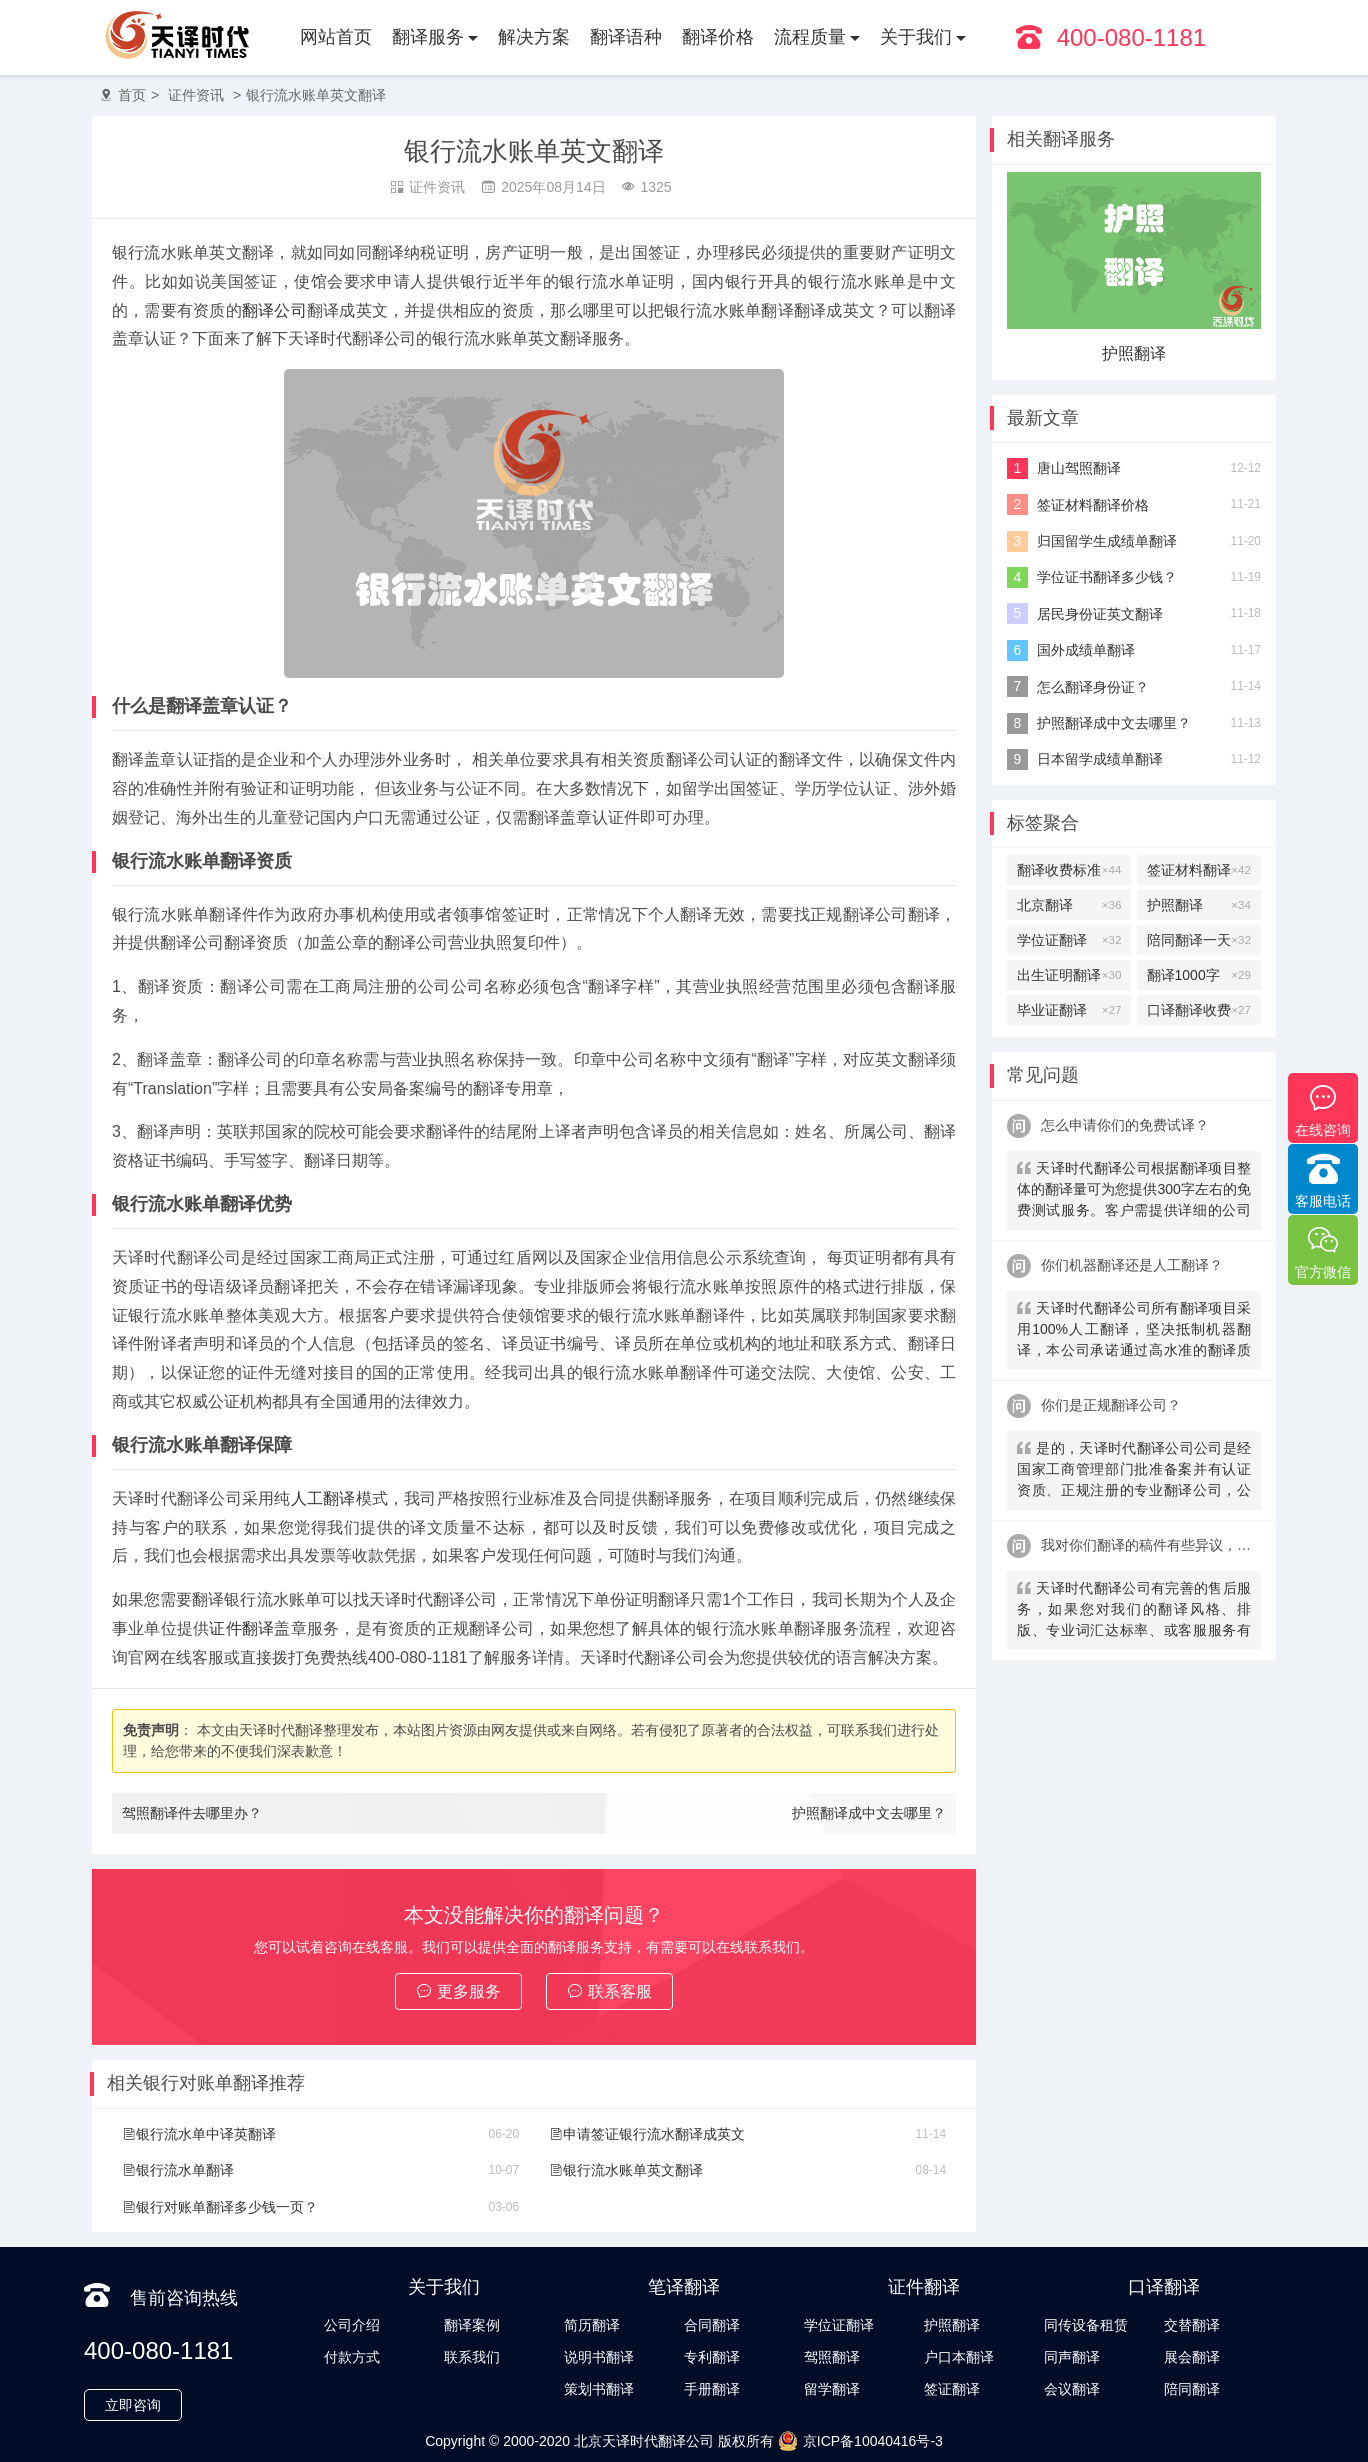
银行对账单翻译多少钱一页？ (220, 2207)
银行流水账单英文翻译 (316, 95)
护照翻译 (1134, 353)
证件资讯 (196, 95)
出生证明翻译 (1069, 975)
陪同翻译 (1192, 2389)
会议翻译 (1072, 2389)
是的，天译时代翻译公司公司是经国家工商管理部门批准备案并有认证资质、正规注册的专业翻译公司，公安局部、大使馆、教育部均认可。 (1134, 1471)
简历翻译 (592, 2325)
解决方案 (534, 37)
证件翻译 (241, 1628)
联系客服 (609, 1991)
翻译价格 (718, 37)
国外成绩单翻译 (1086, 650)
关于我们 (916, 37)
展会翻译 (1192, 2357)
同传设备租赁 (1086, 2325)
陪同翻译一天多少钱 (1199, 940)
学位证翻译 (1069, 940)
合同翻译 (712, 2325)
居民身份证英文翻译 (1100, 614)
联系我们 (472, 2357)
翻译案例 (472, 2325)
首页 (132, 95)
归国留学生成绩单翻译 (1107, 541)
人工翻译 (323, 1498)
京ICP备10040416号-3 (860, 2441)
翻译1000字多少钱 (1199, 975)
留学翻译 (832, 2389)
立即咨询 (133, 2405)
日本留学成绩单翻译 (1100, 759)
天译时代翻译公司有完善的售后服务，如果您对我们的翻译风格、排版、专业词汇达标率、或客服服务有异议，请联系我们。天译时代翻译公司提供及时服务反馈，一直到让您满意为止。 (1134, 1611)
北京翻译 (1069, 905)
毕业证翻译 (1069, 1010)
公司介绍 (352, 2325)
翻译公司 (274, 310)
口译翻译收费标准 (1199, 1010)
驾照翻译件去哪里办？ (192, 1813)
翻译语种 (626, 37)
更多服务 (458, 1991)
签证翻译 (952, 2389)
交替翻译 (1192, 2325)
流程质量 (810, 37)
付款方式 (352, 2357)
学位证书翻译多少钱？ (1107, 577)
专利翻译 (712, 2357)
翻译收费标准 (1069, 870)
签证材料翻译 (1199, 870)
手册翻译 (712, 2389)
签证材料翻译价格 (1093, 505)
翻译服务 (428, 37)
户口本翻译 (959, 2357)
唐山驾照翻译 (1079, 468)
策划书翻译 (599, 2389)
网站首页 (336, 37)
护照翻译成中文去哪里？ (869, 1813)
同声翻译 (1072, 2357)
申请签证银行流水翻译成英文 (647, 2134)
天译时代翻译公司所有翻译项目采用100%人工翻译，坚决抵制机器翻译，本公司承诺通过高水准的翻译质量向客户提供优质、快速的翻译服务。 (1134, 1331)
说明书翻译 (599, 2357)
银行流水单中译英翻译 (199, 2134)
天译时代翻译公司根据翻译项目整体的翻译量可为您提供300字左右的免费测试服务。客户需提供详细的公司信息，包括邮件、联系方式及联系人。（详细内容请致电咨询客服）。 (1134, 1191)
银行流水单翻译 (178, 2170)
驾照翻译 (832, 2357)
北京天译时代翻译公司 (644, 2441)
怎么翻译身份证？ (1093, 687)
